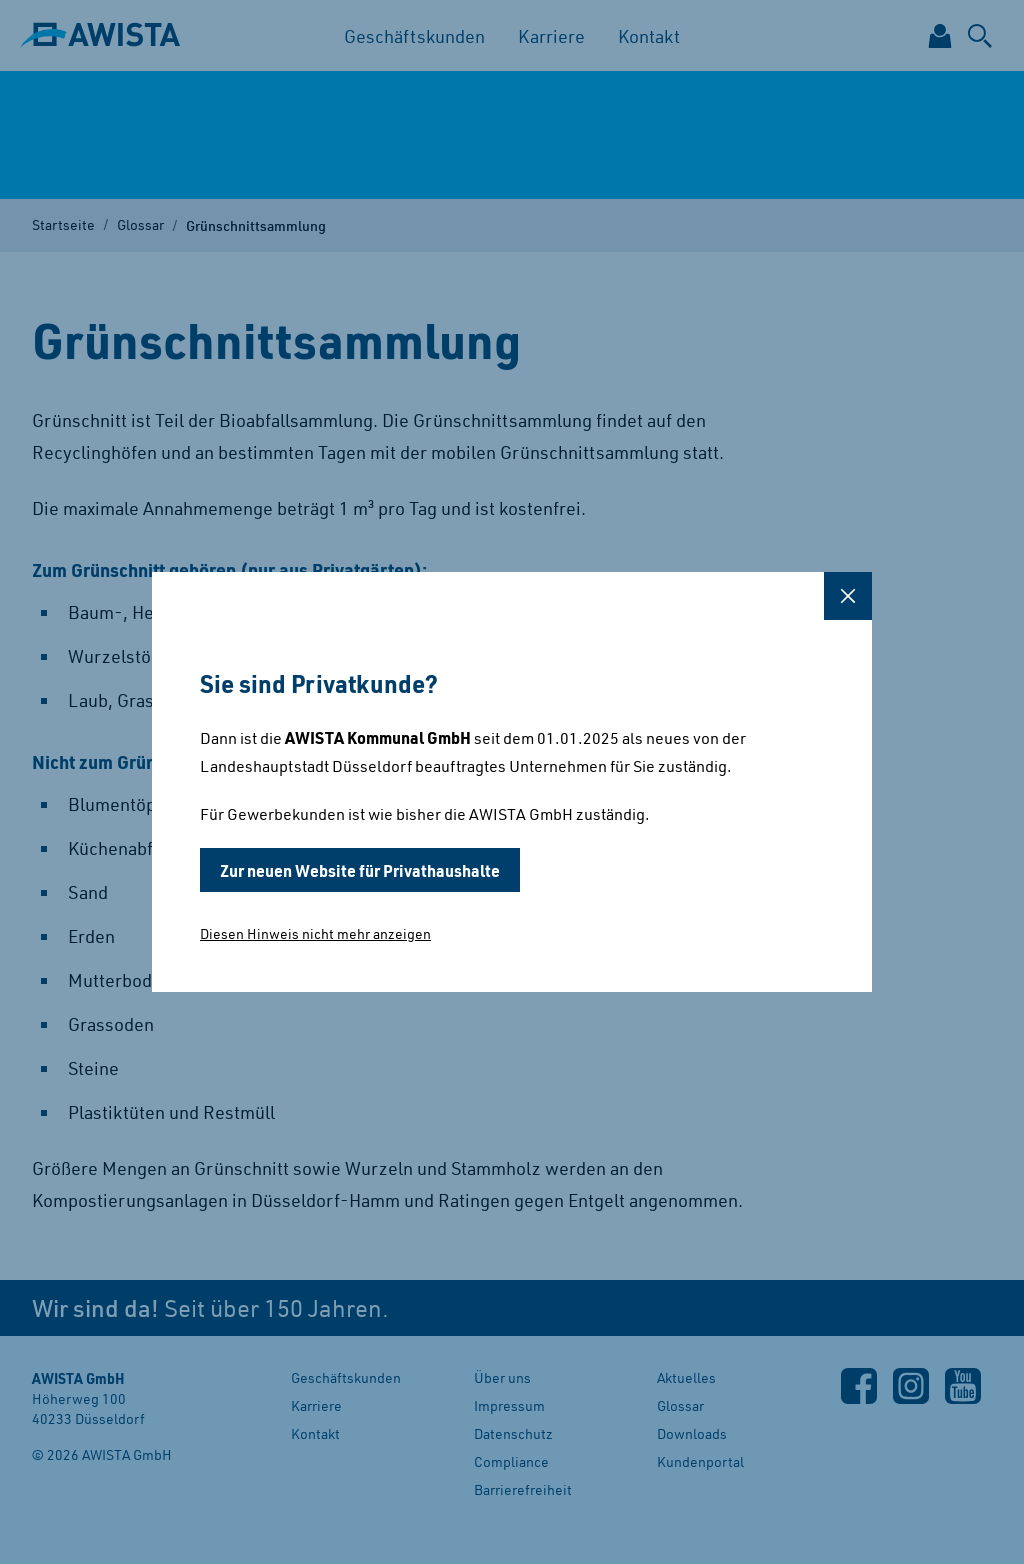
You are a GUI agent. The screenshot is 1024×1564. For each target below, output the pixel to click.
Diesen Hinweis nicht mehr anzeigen (315, 933)
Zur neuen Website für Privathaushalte (360, 870)
